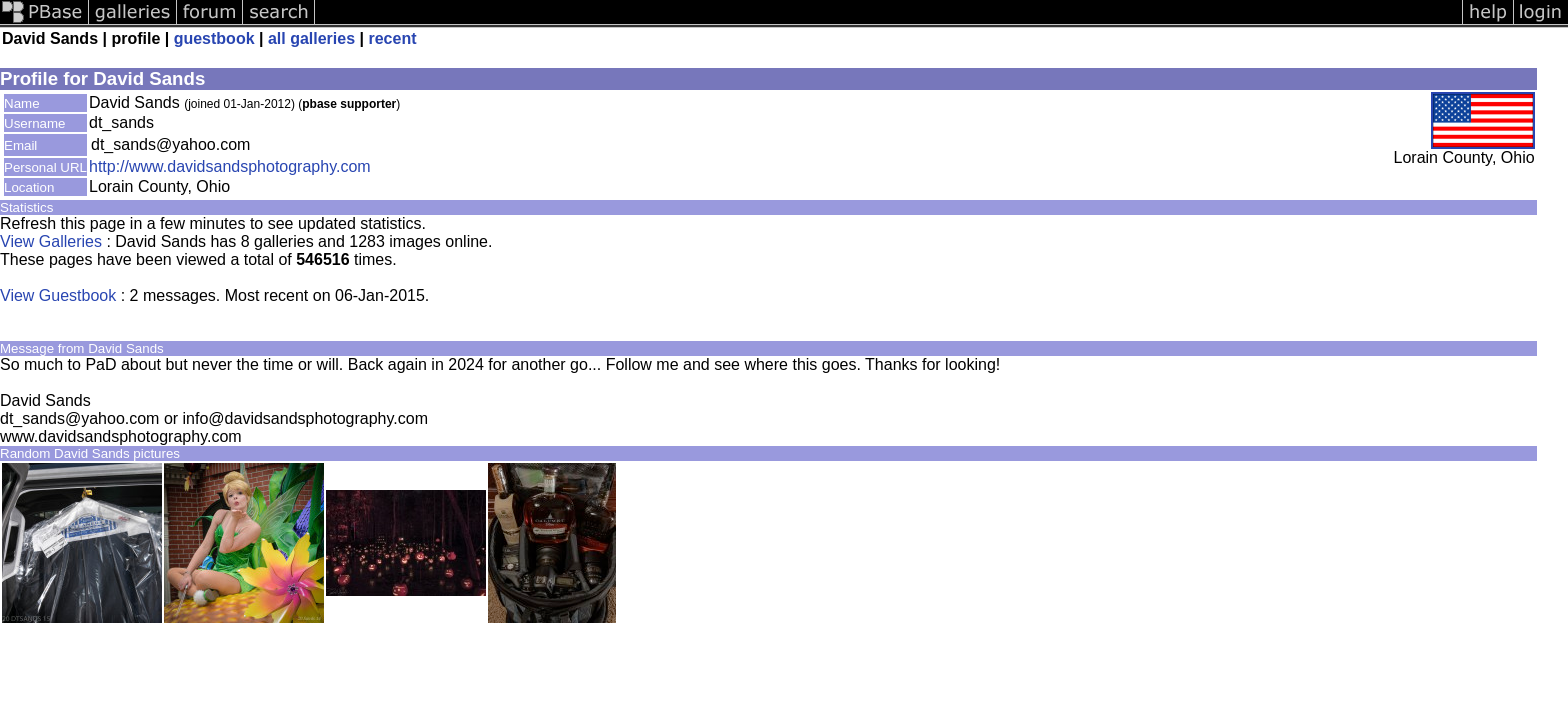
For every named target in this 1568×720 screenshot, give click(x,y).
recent (392, 38)
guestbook (214, 38)
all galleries (311, 38)
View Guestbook (58, 295)
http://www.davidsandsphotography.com (230, 166)
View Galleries (51, 241)
